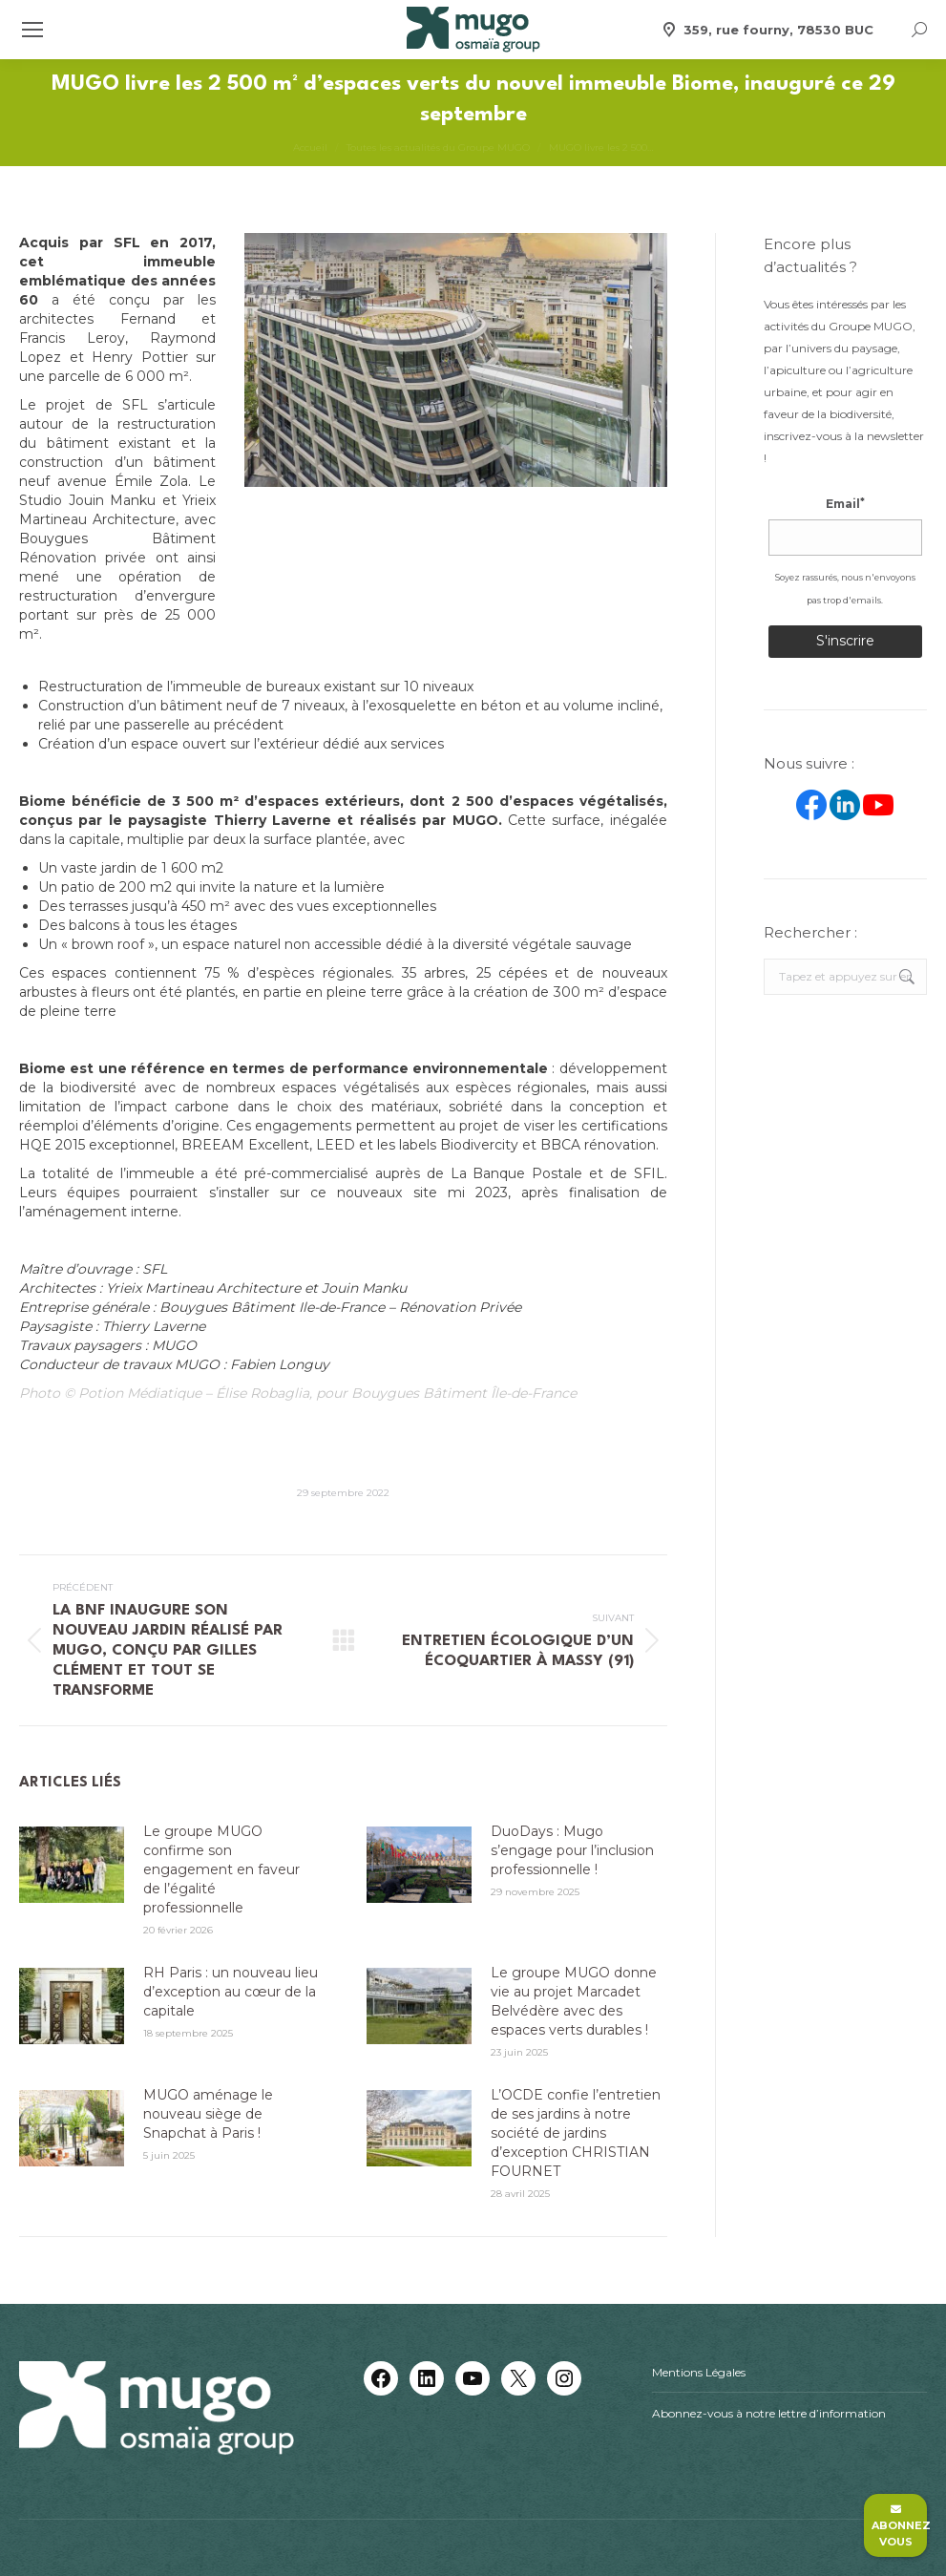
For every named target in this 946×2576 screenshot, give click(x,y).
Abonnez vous (899, 2526)
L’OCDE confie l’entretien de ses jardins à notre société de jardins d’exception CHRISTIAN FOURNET (576, 2133)
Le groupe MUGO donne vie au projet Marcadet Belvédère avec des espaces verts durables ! (574, 2001)
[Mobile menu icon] (32, 29)
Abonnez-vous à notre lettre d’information (769, 2413)
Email (845, 503)
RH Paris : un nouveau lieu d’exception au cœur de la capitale (230, 1991)
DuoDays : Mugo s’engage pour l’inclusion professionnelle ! (572, 1850)
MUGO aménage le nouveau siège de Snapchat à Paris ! (208, 2114)
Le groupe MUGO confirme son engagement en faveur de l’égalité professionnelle (221, 1869)
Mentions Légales (699, 2372)
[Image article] (71, 1864)
